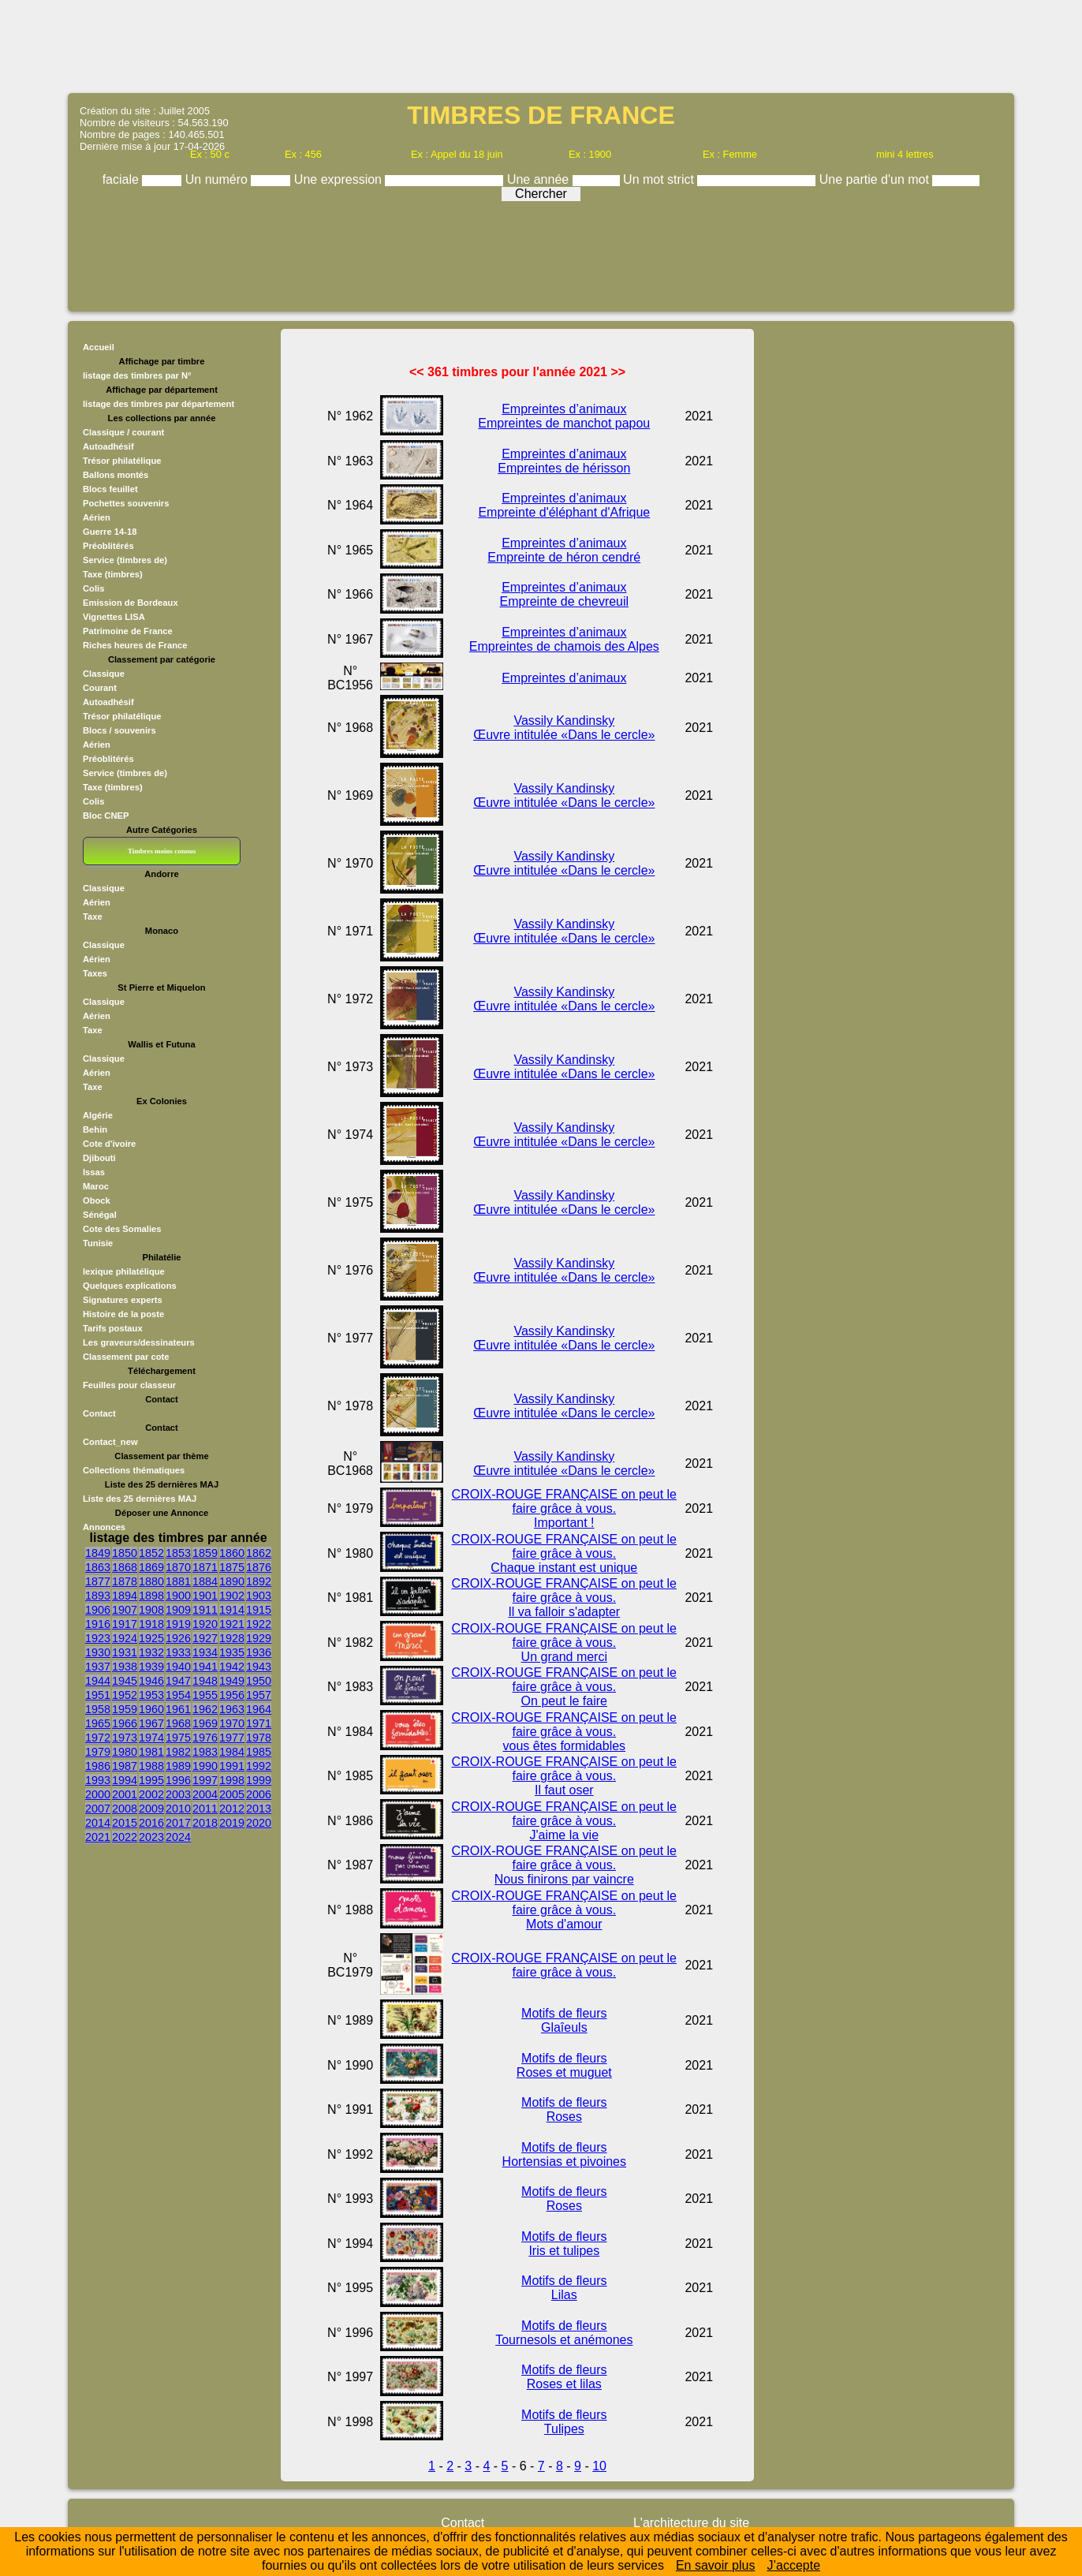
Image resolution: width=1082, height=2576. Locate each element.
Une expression (340, 179)
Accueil (98, 347)
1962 (205, 1709)
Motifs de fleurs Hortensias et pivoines (564, 2154)
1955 (205, 1695)
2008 (124, 1808)
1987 (124, 1766)
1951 (97, 1695)
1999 (258, 1780)
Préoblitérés (108, 546)
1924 (124, 1638)
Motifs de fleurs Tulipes (563, 2422)
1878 (124, 1581)
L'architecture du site (691, 2522)
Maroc (96, 1186)
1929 (258, 1638)
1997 (205, 1780)
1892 (258, 1581)
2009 (151, 1808)
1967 (151, 1723)
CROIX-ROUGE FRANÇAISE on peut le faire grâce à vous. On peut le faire (564, 1687)
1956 (231, 1695)
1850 (124, 1553)
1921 (231, 1624)
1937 (97, 1666)
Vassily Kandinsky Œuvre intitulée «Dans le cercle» (564, 727)
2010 (178, 1808)
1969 (205, 1723)
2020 (258, 1822)
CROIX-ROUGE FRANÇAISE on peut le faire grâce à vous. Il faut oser (564, 1776)
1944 (97, 1680)
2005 (231, 1794)
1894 (124, 1595)
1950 (258, 1680)
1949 (231, 1680)
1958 (97, 1709)
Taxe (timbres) (113, 574)
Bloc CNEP (106, 815)
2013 (258, 1808)
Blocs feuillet (110, 489)
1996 (178, 1780)
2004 (205, 1794)
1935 (231, 1652)
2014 (97, 1822)
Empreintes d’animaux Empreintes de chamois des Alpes (564, 639)
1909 (178, 1609)
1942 (231, 1666)
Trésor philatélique (122, 460)
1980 (124, 1751)
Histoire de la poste (123, 1314)
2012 (231, 1808)
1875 (231, 1567)
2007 (97, 1808)
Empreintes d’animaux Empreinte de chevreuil (564, 594)
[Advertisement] (541, 44)
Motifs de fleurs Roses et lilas (563, 2377)
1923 (97, 1638)
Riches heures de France (135, 645)
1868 (124, 1567)
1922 (258, 1624)
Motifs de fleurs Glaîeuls (563, 2020)
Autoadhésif (108, 446)
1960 (151, 1709)
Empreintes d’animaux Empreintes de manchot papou (564, 416)
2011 (205, 1808)
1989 (178, 1766)
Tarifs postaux (113, 1328)
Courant (100, 688)
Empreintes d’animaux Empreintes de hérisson (564, 461)
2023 (151, 1837)
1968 (178, 1723)
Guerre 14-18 (109, 531)
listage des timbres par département (158, 404)
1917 (124, 1624)
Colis (93, 588)
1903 (258, 1595)
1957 (258, 1695)
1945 (124, 1680)
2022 (124, 1837)
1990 (205, 1766)
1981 (151, 1751)
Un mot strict (660, 179)
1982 (178, 1751)
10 (599, 2466)
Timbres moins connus (162, 851)
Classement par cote (126, 1356)
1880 (151, 1581)
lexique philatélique (124, 1271)
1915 (258, 1609)
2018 (205, 1822)
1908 (151, 1609)
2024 (178, 1837)
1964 (258, 1709)
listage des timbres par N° (137, 375)
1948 (205, 1680)
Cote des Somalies (122, 1229)
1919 (178, 1624)
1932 (151, 1652)
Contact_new (110, 1442)
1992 (258, 1766)
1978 (258, 1737)
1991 (231, 1766)
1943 (258, 1666)
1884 (205, 1581)
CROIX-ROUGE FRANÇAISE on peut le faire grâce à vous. (564, 1965)
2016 (151, 1822)
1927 (205, 1638)
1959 (124, 1709)
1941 (205, 1666)
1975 (178, 1737)
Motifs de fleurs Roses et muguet (564, 2065)
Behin (95, 1129)
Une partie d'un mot (876, 179)
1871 (205, 1567)
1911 (205, 1609)
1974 (151, 1737)
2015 (124, 1822)
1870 (178, 1567)
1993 (97, 1780)
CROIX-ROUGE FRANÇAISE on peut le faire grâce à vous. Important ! (564, 1508)
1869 (151, 1567)
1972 (97, 1737)
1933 (178, 1652)
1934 (205, 1652)
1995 (151, 1780)
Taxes (95, 973)
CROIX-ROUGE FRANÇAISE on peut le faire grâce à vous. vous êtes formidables (564, 1732)
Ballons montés (115, 475)
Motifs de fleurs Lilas (563, 2288)
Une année (540, 179)
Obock (96, 1200)
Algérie (98, 1115)
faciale (123, 179)
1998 (231, 1780)
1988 (151, 1766)
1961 (178, 1709)
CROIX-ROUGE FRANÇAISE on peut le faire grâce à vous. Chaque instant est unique (564, 1553)
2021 (97, 1837)
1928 (231, 1638)
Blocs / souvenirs (119, 730)
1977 (231, 1737)
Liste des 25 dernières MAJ (139, 1498)
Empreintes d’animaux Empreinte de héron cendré (563, 550)
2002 (151, 1794)
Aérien (96, 517)
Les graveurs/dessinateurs (139, 1342)
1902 (231, 1595)
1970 (231, 1723)
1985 (258, 1751)
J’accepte (793, 2565)
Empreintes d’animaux (564, 678)
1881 (178, 1581)
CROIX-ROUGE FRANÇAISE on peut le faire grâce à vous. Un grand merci (564, 1642)
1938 (124, 1666)
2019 (231, 1822)
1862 (258, 1553)
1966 (124, 1723)
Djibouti (99, 1158)
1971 (258, 1723)
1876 (258, 1567)
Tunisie (98, 1243)
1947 (178, 1680)
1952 (124, 1695)
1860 (231, 1553)
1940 (178, 1666)
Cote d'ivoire (109, 1143)
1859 (205, 1553)
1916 (97, 1624)
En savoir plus (716, 2565)
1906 (97, 1609)
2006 (258, 1794)
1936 (258, 1652)
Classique (104, 673)
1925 (151, 1638)
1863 (97, 1567)
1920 (205, 1624)
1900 (178, 1595)
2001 (124, 1794)
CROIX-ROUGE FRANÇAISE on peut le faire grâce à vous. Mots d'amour (564, 1910)
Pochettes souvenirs (126, 503)
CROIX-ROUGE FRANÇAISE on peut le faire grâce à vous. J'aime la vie (564, 1821)
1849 (97, 1553)
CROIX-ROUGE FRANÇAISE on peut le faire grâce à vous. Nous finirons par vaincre (564, 1865)
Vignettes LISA (114, 617)
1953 (151, 1695)
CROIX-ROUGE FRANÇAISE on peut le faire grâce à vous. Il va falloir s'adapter (564, 1597)
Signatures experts (122, 1300)
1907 (124, 1609)
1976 (205, 1737)
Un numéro (218, 179)
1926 (178, 1638)
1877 (97, 1581)
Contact (99, 1413)
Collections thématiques (134, 1470)
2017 (178, 1822)
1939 (151, 1666)
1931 (124, 1652)
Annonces (104, 1527)
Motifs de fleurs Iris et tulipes (563, 2243)
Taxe (93, 916)
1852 (151, 1553)
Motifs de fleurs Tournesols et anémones (563, 2332)
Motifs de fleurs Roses (563, 2109)
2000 (97, 1794)
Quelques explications (130, 1285)
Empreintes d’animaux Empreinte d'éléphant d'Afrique (564, 505)
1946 (151, 1680)
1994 (124, 1780)
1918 (151, 1624)
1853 (178, 1553)
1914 (231, 1609)
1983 (205, 1751)
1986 (97, 1766)
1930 (97, 1652)
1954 (178, 1695)
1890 (231, 1581)
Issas (94, 1172)
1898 (151, 1595)
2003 (178, 1794)
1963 (231, 1709)
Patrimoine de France (128, 631)
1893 (97, 1595)
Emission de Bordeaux (130, 602)
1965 (97, 1723)
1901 (205, 1595)
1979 (97, 1751)
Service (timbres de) (125, 560)
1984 (231, 1751)
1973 (124, 1737)
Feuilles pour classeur (129, 1385)
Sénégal (100, 1214)
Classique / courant (123, 432)
